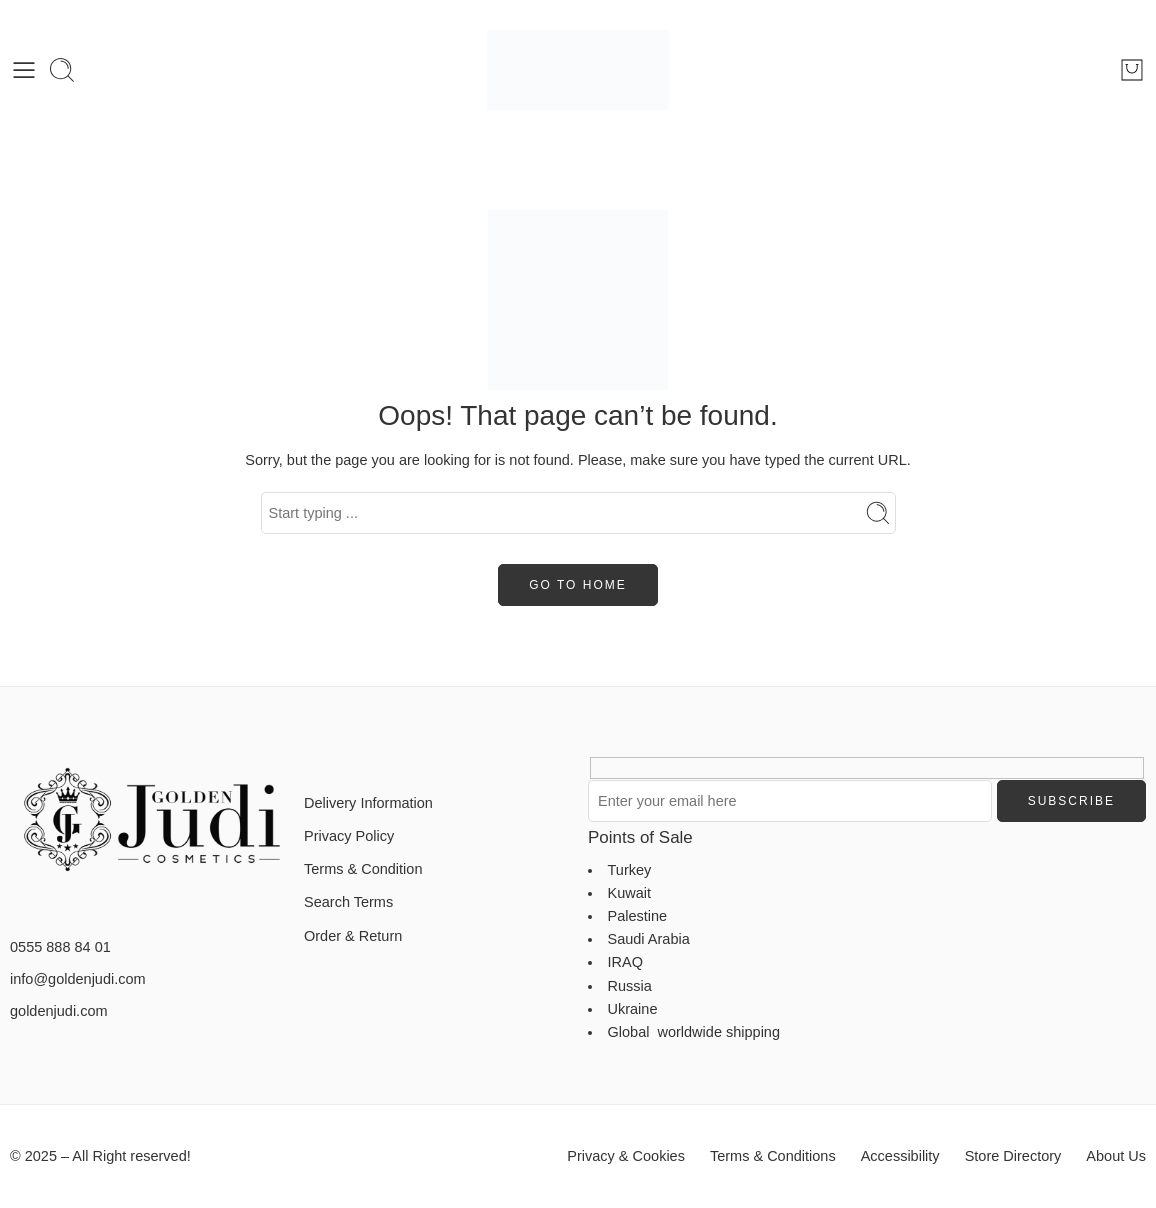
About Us (1116, 1156)
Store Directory (1013, 1156)
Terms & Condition (363, 869)
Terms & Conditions (773, 1156)
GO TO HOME (578, 585)
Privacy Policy (349, 836)
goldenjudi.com (59, 1011)
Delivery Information (368, 803)
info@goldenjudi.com (78, 979)
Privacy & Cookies (626, 1156)
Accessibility (900, 1156)
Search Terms (348, 902)
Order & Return (353, 936)
